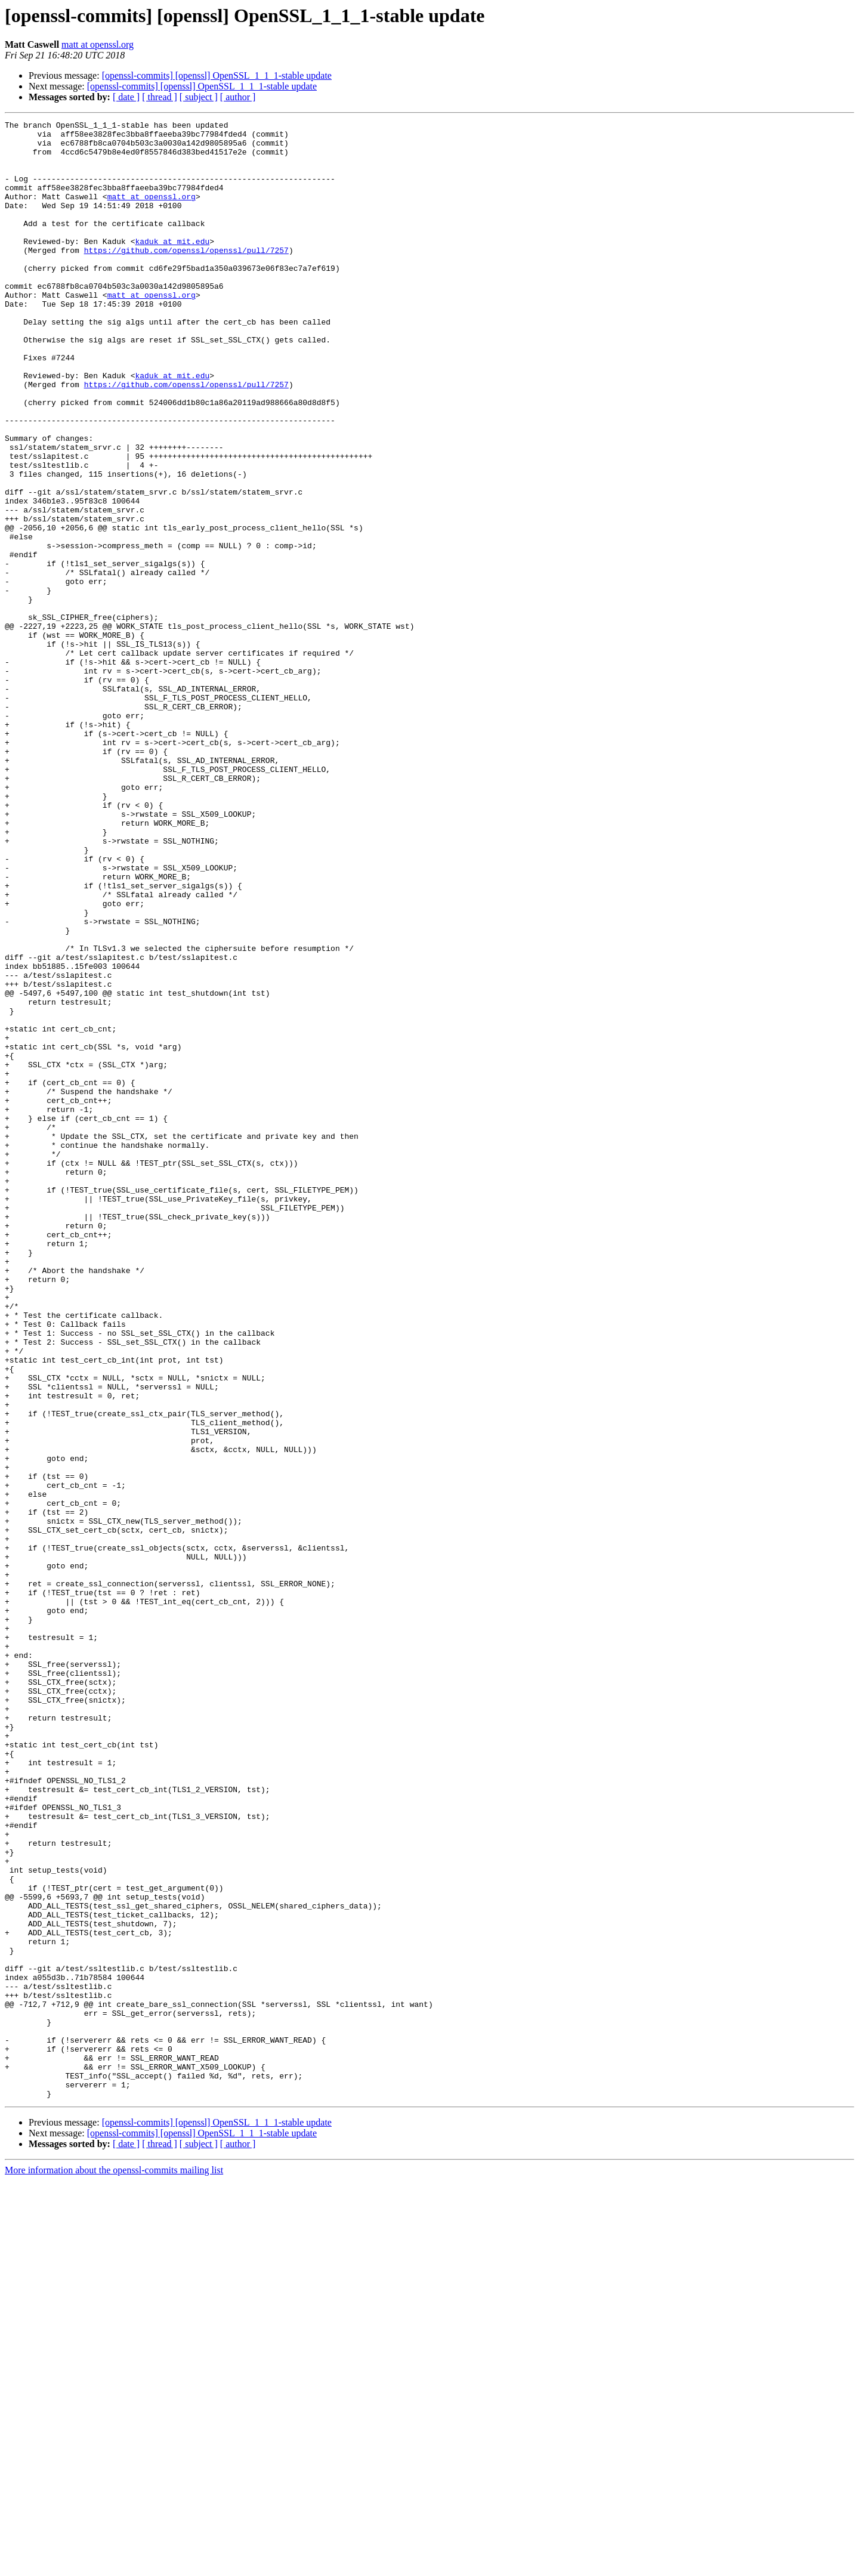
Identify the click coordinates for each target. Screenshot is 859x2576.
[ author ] (238, 97)
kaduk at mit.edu (172, 266)
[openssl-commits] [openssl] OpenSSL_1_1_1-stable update (217, 75)
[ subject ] (199, 97)
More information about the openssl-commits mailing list (114, 2565)
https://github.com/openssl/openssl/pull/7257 (186, 276)
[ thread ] (159, 97)
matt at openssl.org (97, 44)
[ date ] (126, 97)
